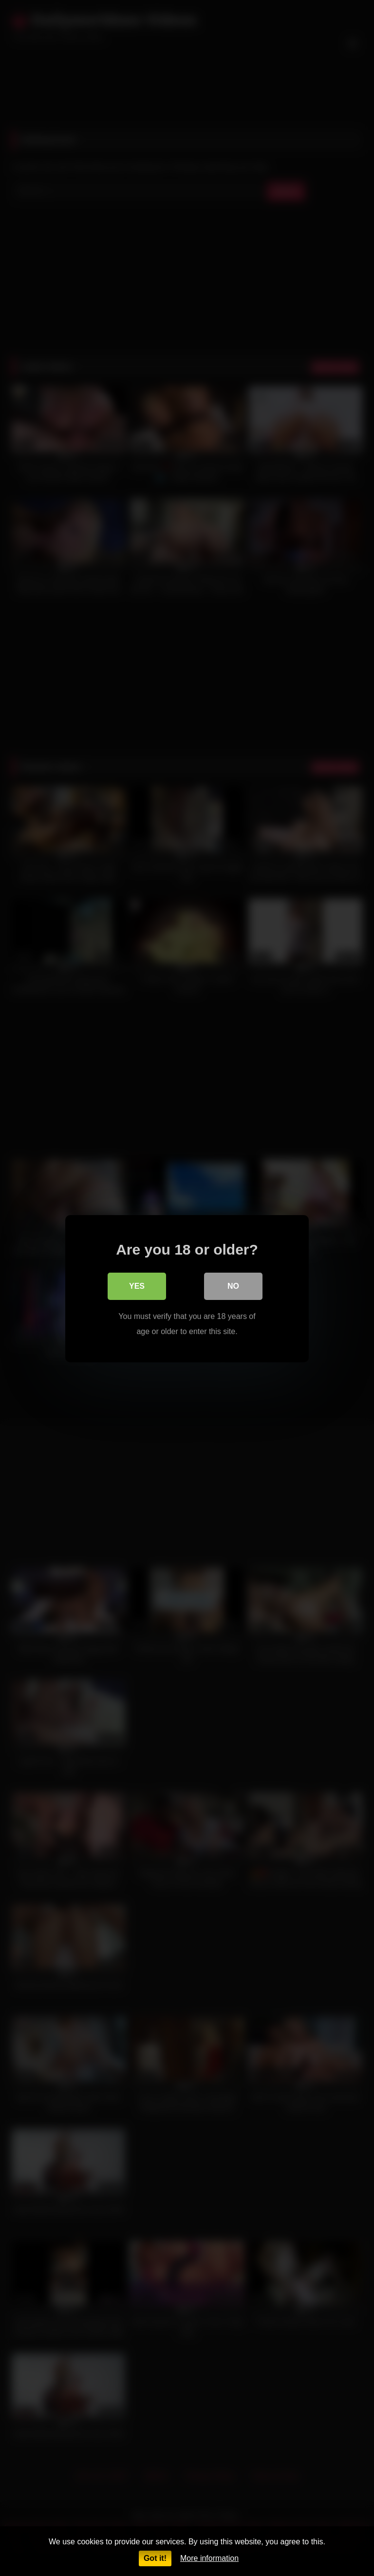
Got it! (155, 2558)
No (233, 1285)
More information (209, 2558)
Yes (137, 1285)
